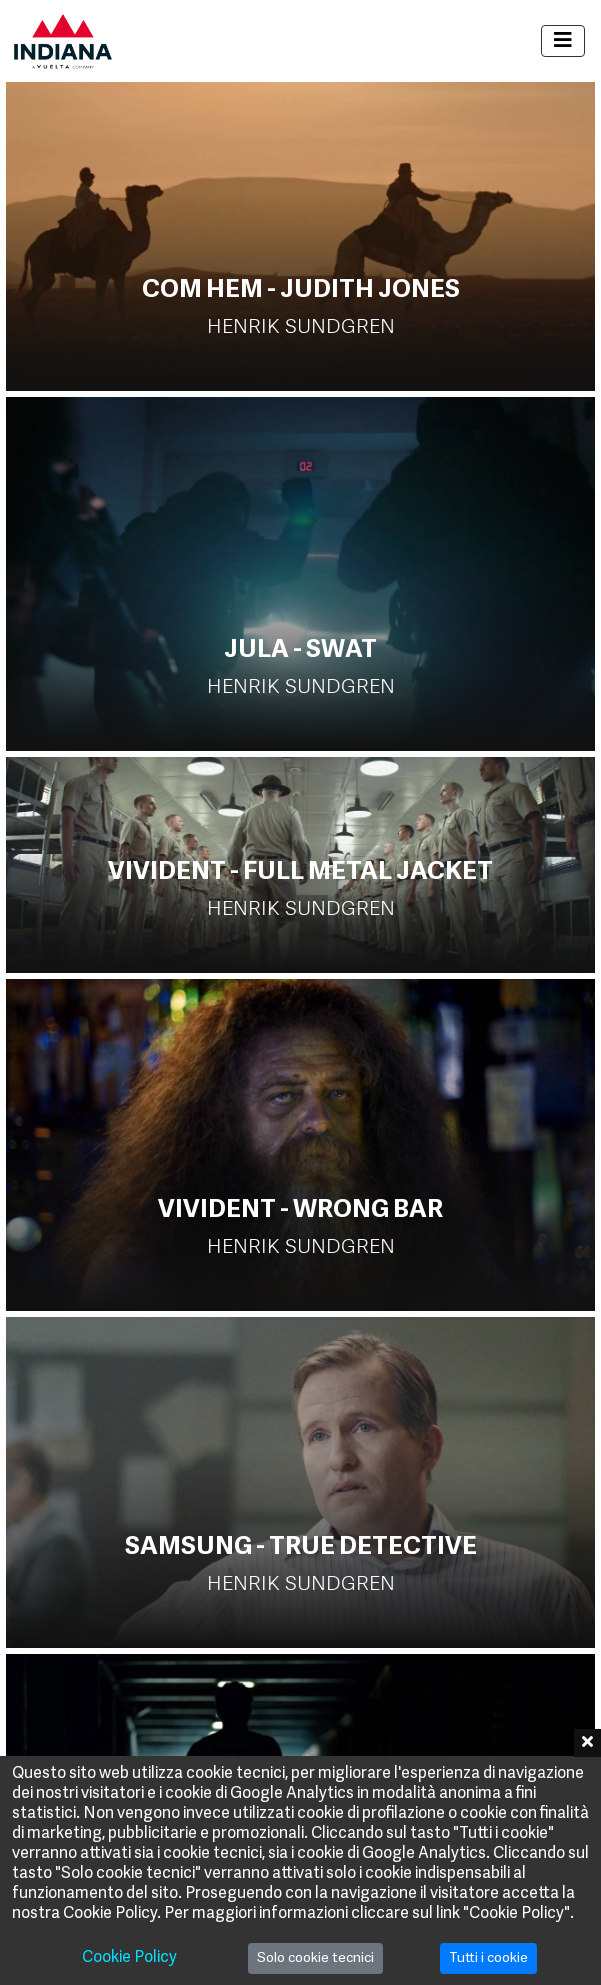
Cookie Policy (129, 1958)
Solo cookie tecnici (315, 1958)
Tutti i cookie (488, 1958)
